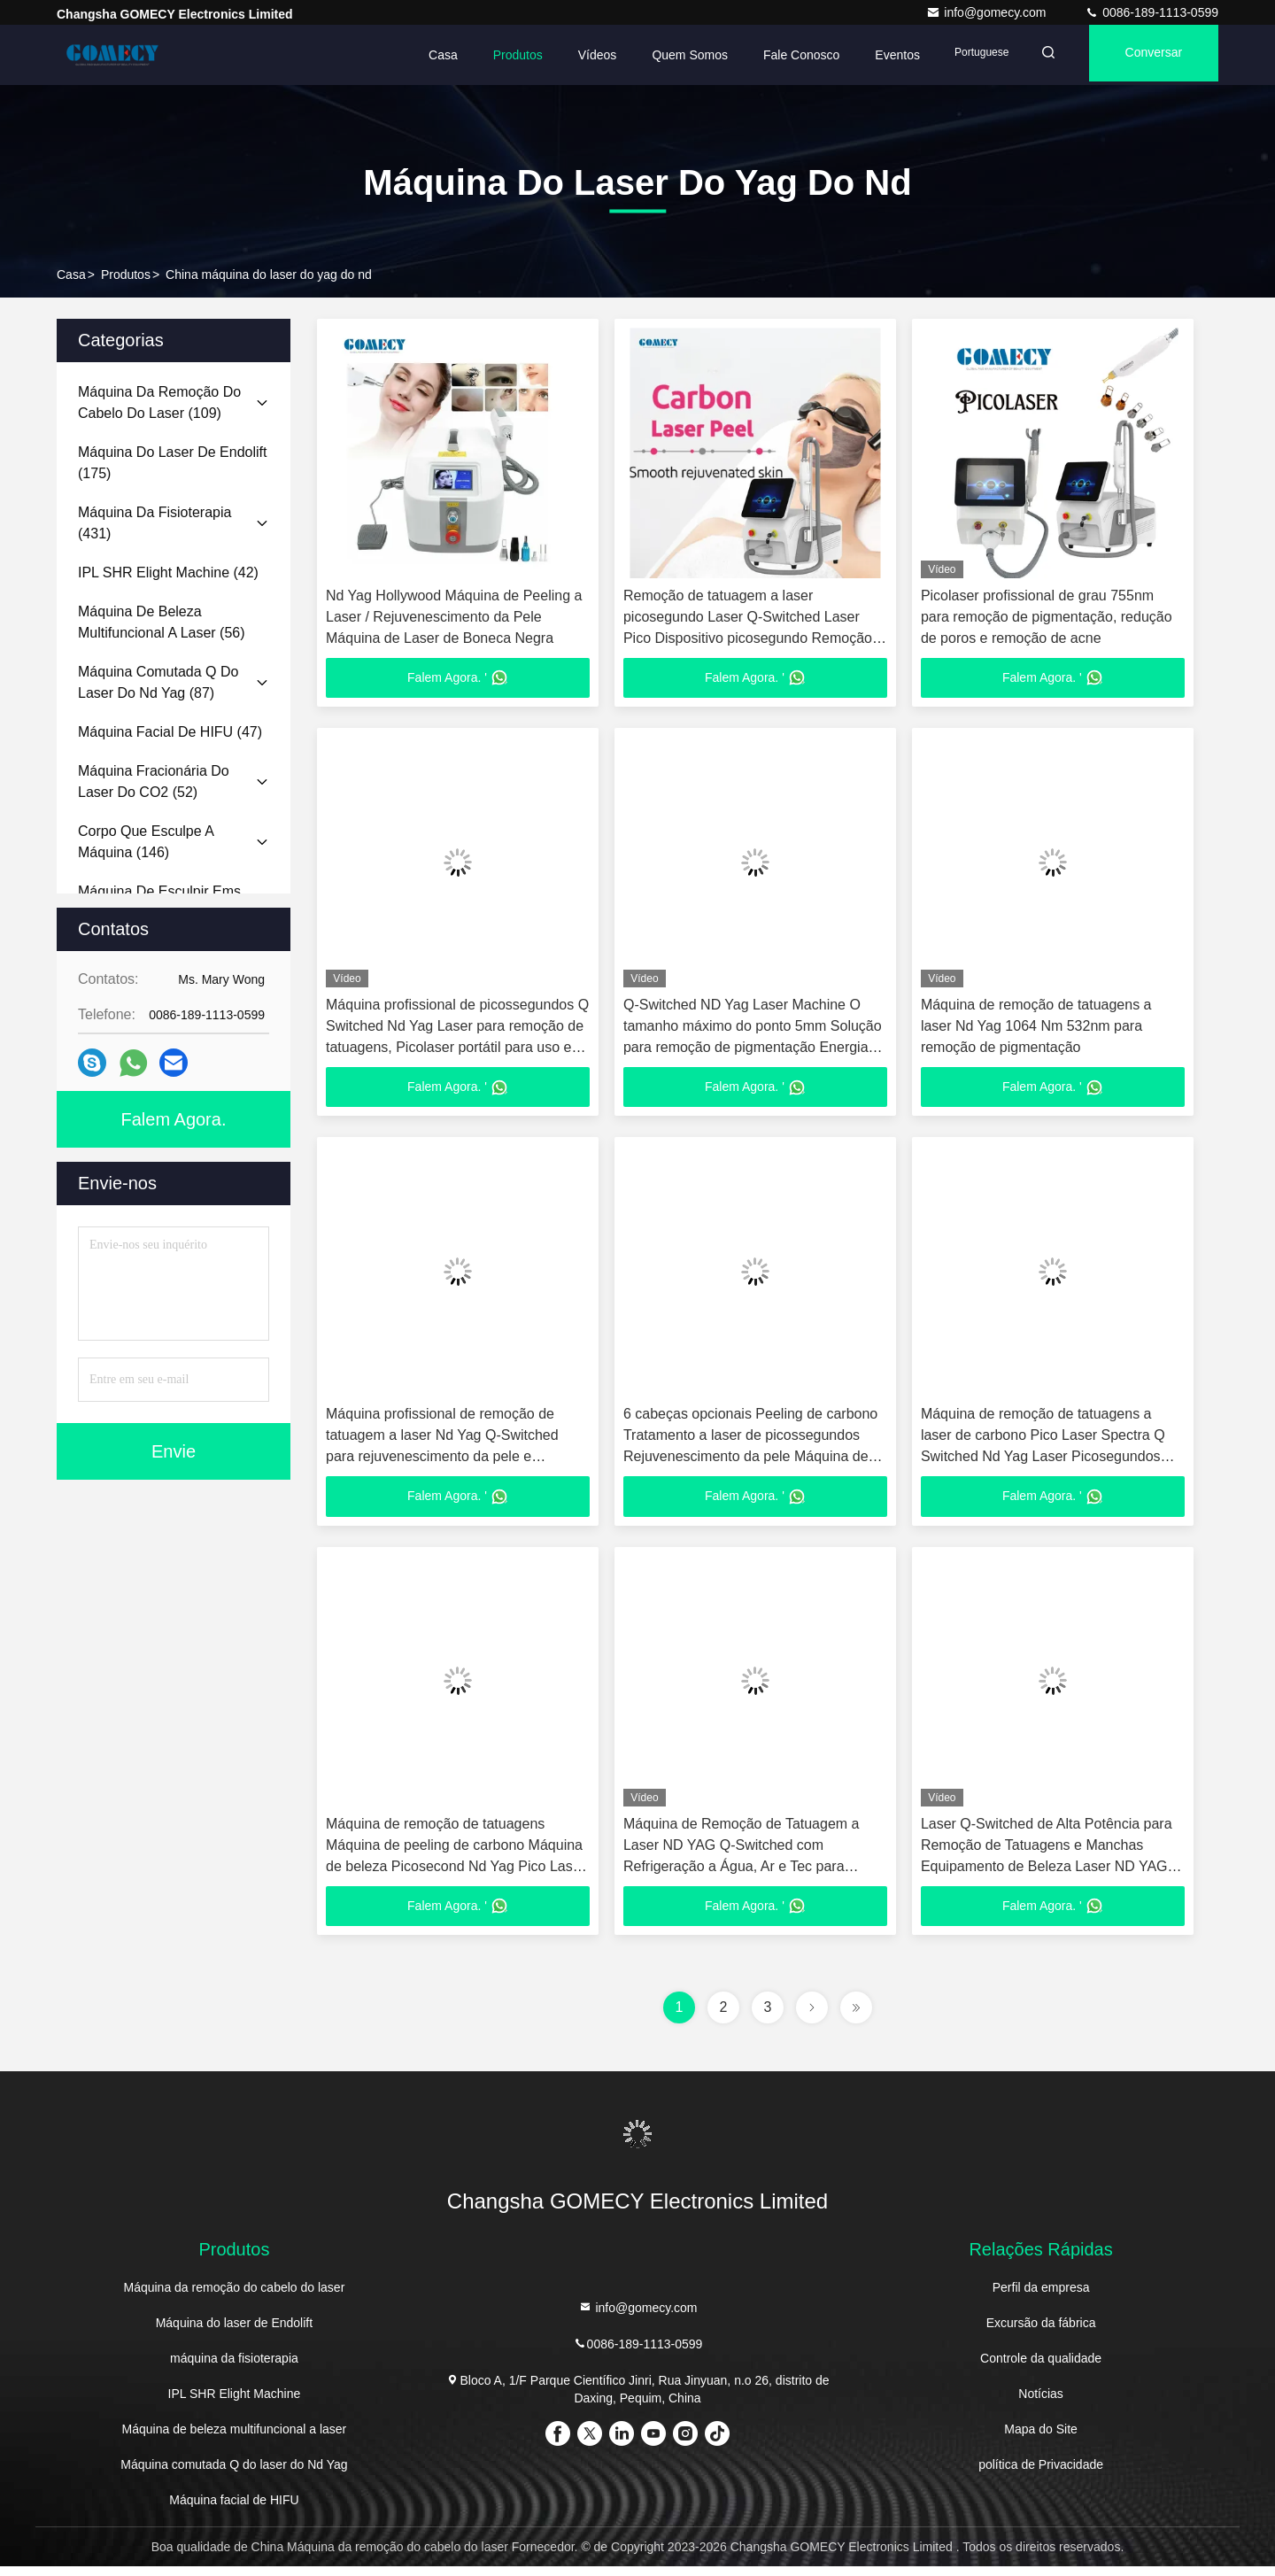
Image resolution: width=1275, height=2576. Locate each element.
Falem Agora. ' (457, 679)
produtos (126, 274)
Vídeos (575, 55)
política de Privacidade (1040, 2474)
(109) (159, 402)
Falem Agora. (174, 1119)
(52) (153, 781)
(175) (172, 463)
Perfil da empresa (1041, 2297)
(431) (154, 523)
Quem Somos (668, 55)
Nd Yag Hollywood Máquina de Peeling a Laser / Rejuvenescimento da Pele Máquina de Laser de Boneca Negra (454, 617)
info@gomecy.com (987, 12)
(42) (168, 572)
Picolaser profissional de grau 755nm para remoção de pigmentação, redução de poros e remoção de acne (1046, 617)
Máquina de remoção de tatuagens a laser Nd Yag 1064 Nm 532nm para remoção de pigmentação (1036, 1028)
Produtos (496, 55)
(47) (170, 731)
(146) (145, 842)
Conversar (1147, 55)
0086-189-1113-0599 (1151, 12)
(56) (161, 622)
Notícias (1040, 2403)
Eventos (875, 55)
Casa (421, 55)
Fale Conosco (779, 55)
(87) (158, 682)
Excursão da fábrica (1041, 2332)
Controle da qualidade (1040, 2368)
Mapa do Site (1041, 2439)
